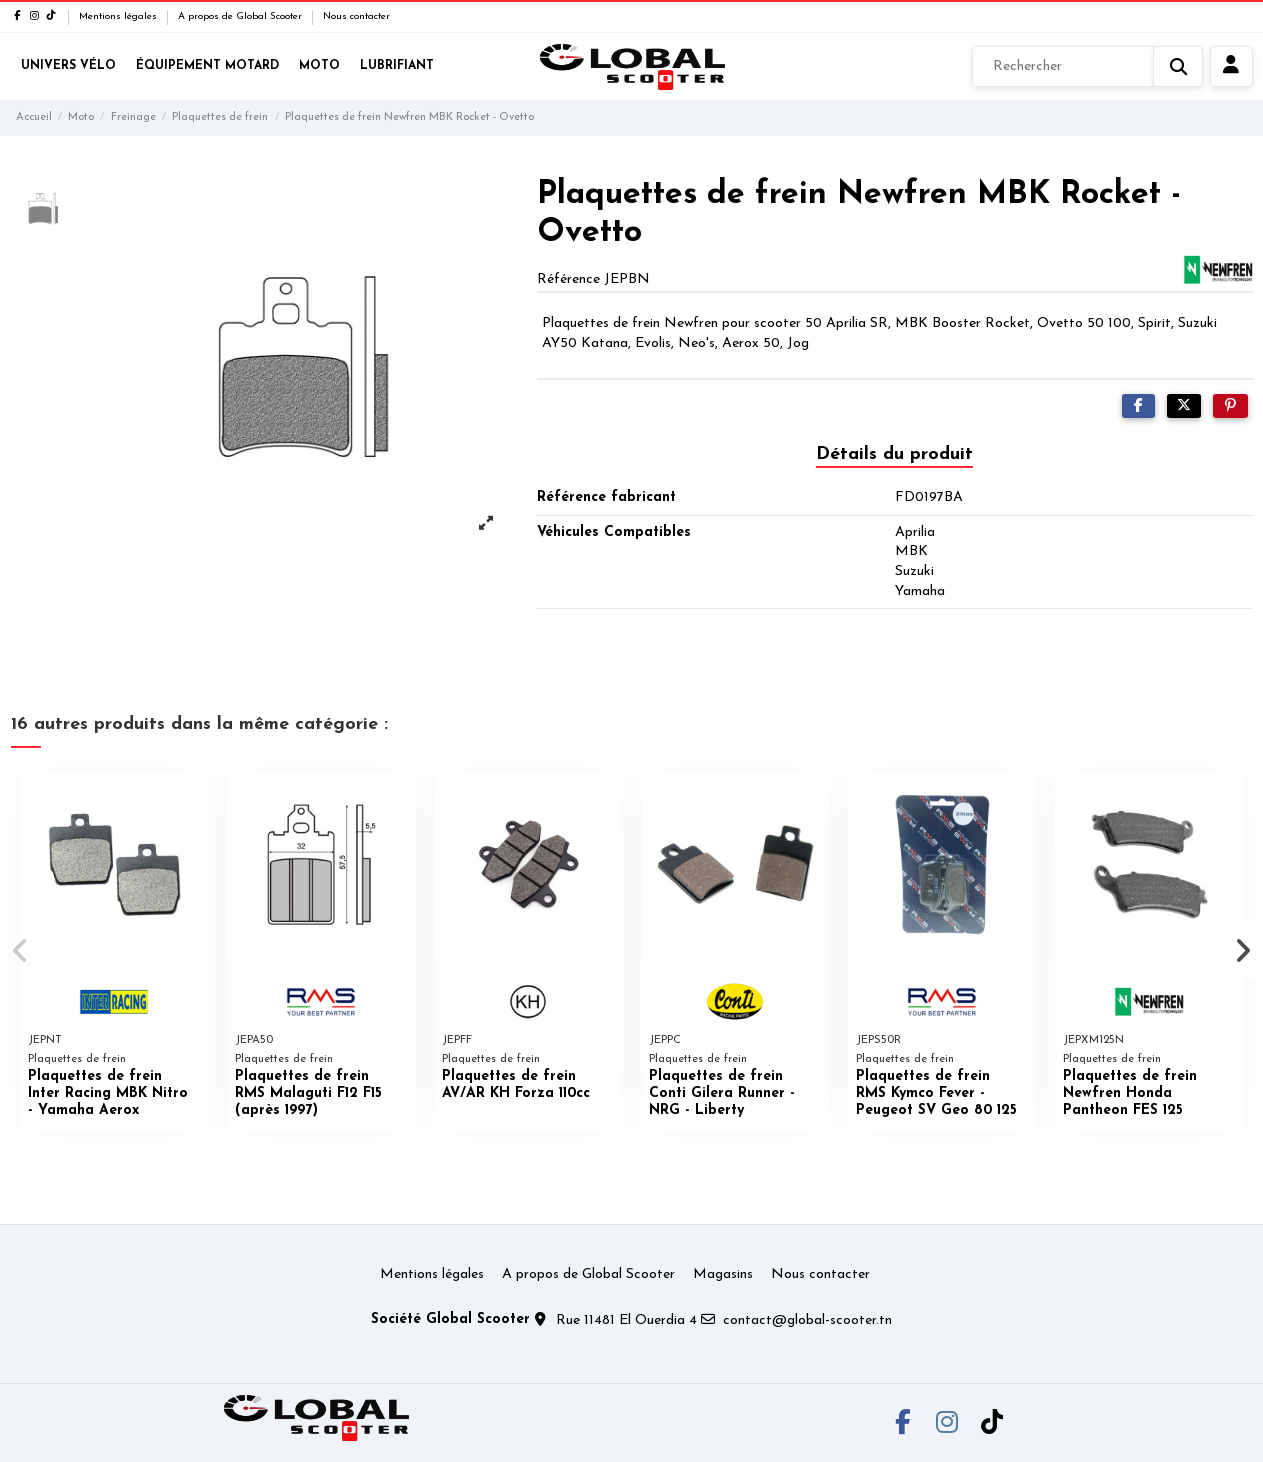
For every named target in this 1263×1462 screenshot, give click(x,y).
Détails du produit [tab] (894, 454)
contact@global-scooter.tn (807, 1320)
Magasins (723, 1274)
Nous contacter (356, 16)
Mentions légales (119, 16)
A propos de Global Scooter (241, 16)
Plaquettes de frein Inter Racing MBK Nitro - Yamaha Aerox (108, 1093)
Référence (568, 279)
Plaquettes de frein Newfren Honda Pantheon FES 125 (1130, 1093)
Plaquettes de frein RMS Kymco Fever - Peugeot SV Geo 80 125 (936, 1093)
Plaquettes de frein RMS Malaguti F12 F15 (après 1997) (308, 1093)
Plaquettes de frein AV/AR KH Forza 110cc (516, 1085)
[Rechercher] (1087, 67)
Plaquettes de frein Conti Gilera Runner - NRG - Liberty (722, 1093)
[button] (21, 951)
